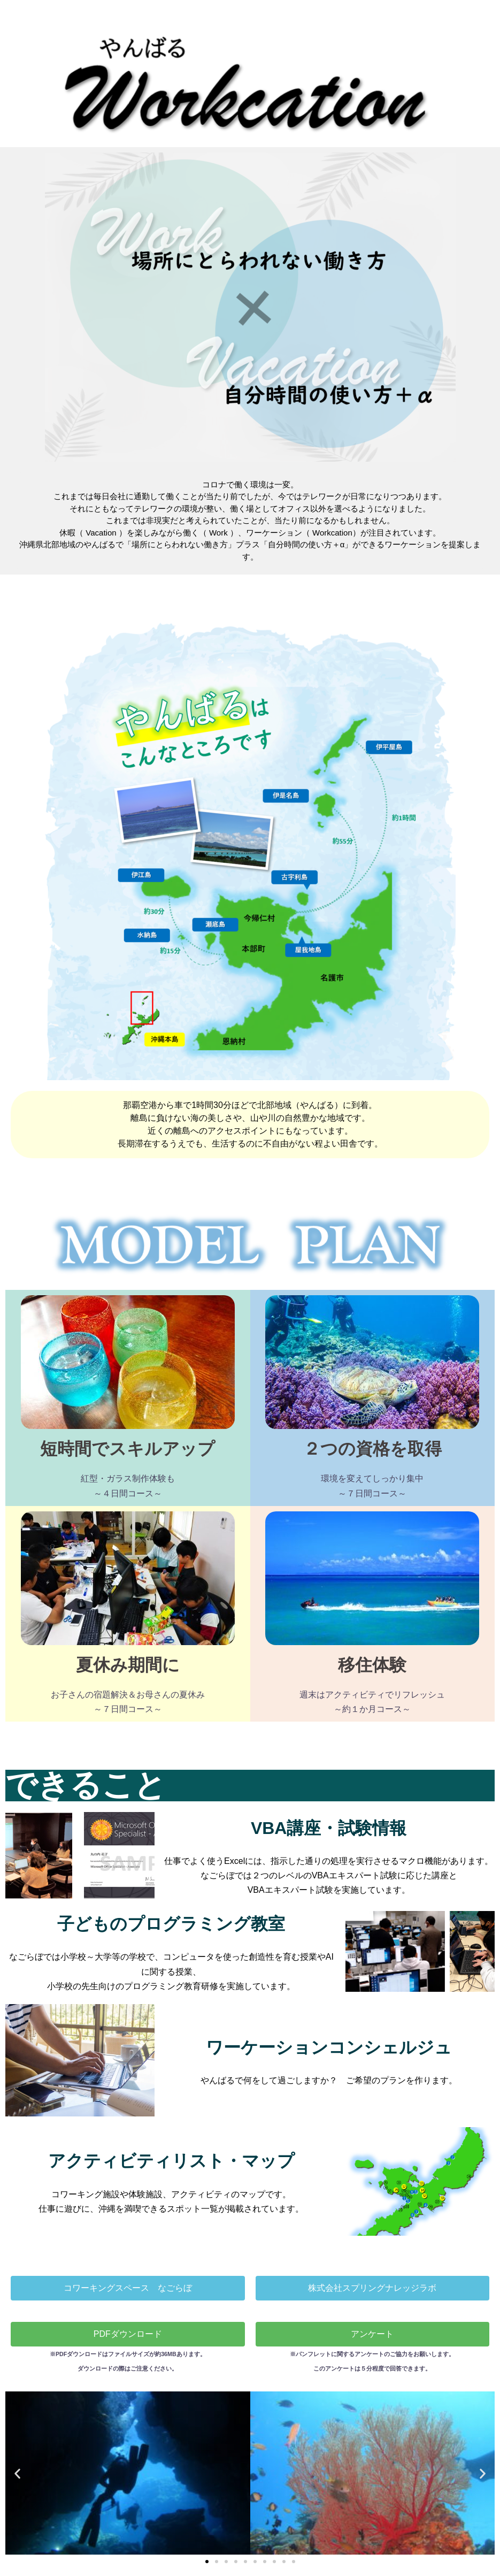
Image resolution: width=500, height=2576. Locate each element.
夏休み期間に (128, 1665)
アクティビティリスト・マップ (171, 2160)
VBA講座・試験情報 (329, 1828)
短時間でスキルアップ (127, 1448)
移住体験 (372, 1665)
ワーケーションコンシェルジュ (329, 2047)
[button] (250, 521)
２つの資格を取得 (372, 1448)
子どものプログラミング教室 (171, 1923)
